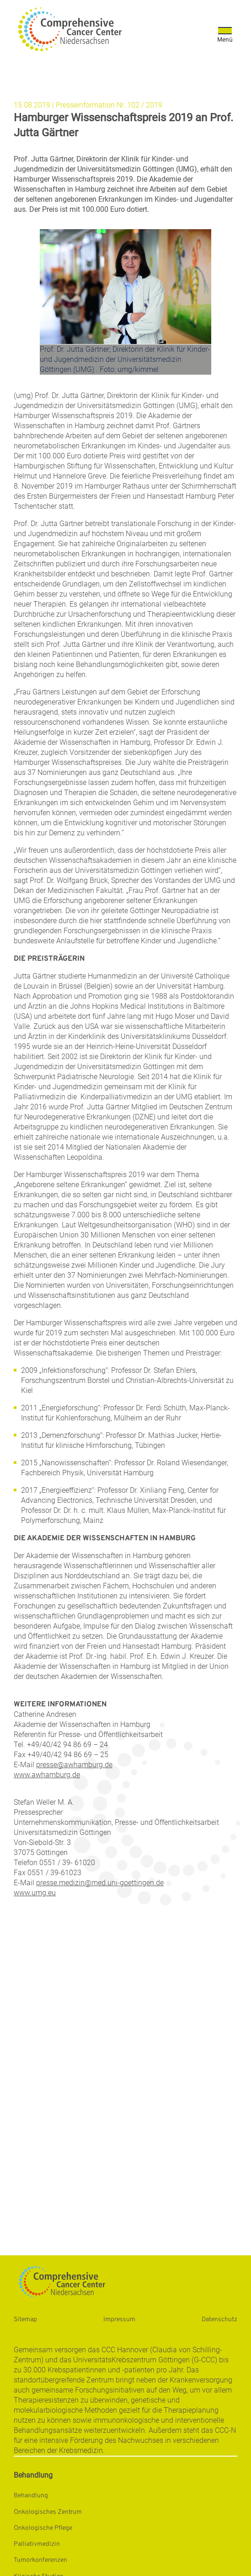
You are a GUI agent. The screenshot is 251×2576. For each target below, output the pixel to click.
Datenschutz (219, 2319)
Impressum (119, 2319)
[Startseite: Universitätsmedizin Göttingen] (70, 29)
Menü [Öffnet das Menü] (225, 40)
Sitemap (25, 2319)
